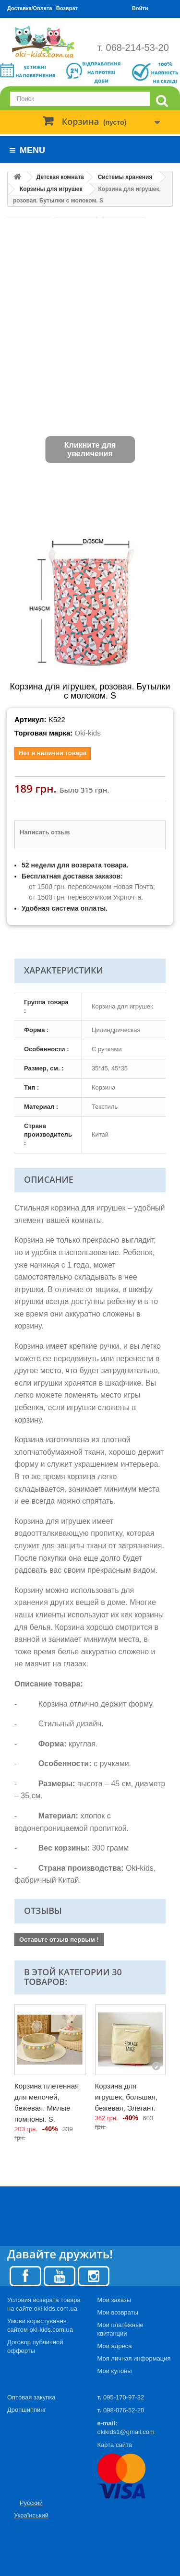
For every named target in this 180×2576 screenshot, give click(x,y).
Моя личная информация (134, 2358)
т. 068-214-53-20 (133, 47)
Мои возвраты (117, 2312)
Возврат (67, 8)
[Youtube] (59, 2275)
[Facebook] (25, 2275)
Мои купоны (114, 2370)
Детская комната (60, 177)
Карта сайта (114, 2444)
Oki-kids (87, 733)
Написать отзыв (45, 832)
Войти (140, 8)
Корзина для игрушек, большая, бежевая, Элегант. (126, 2097)
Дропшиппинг (26, 2409)
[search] (162, 101)
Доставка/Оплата (29, 8)
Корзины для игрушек (51, 189)
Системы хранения (125, 177)
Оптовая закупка (31, 2397)
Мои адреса (114, 2346)
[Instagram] (93, 2275)
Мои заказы (114, 2299)
